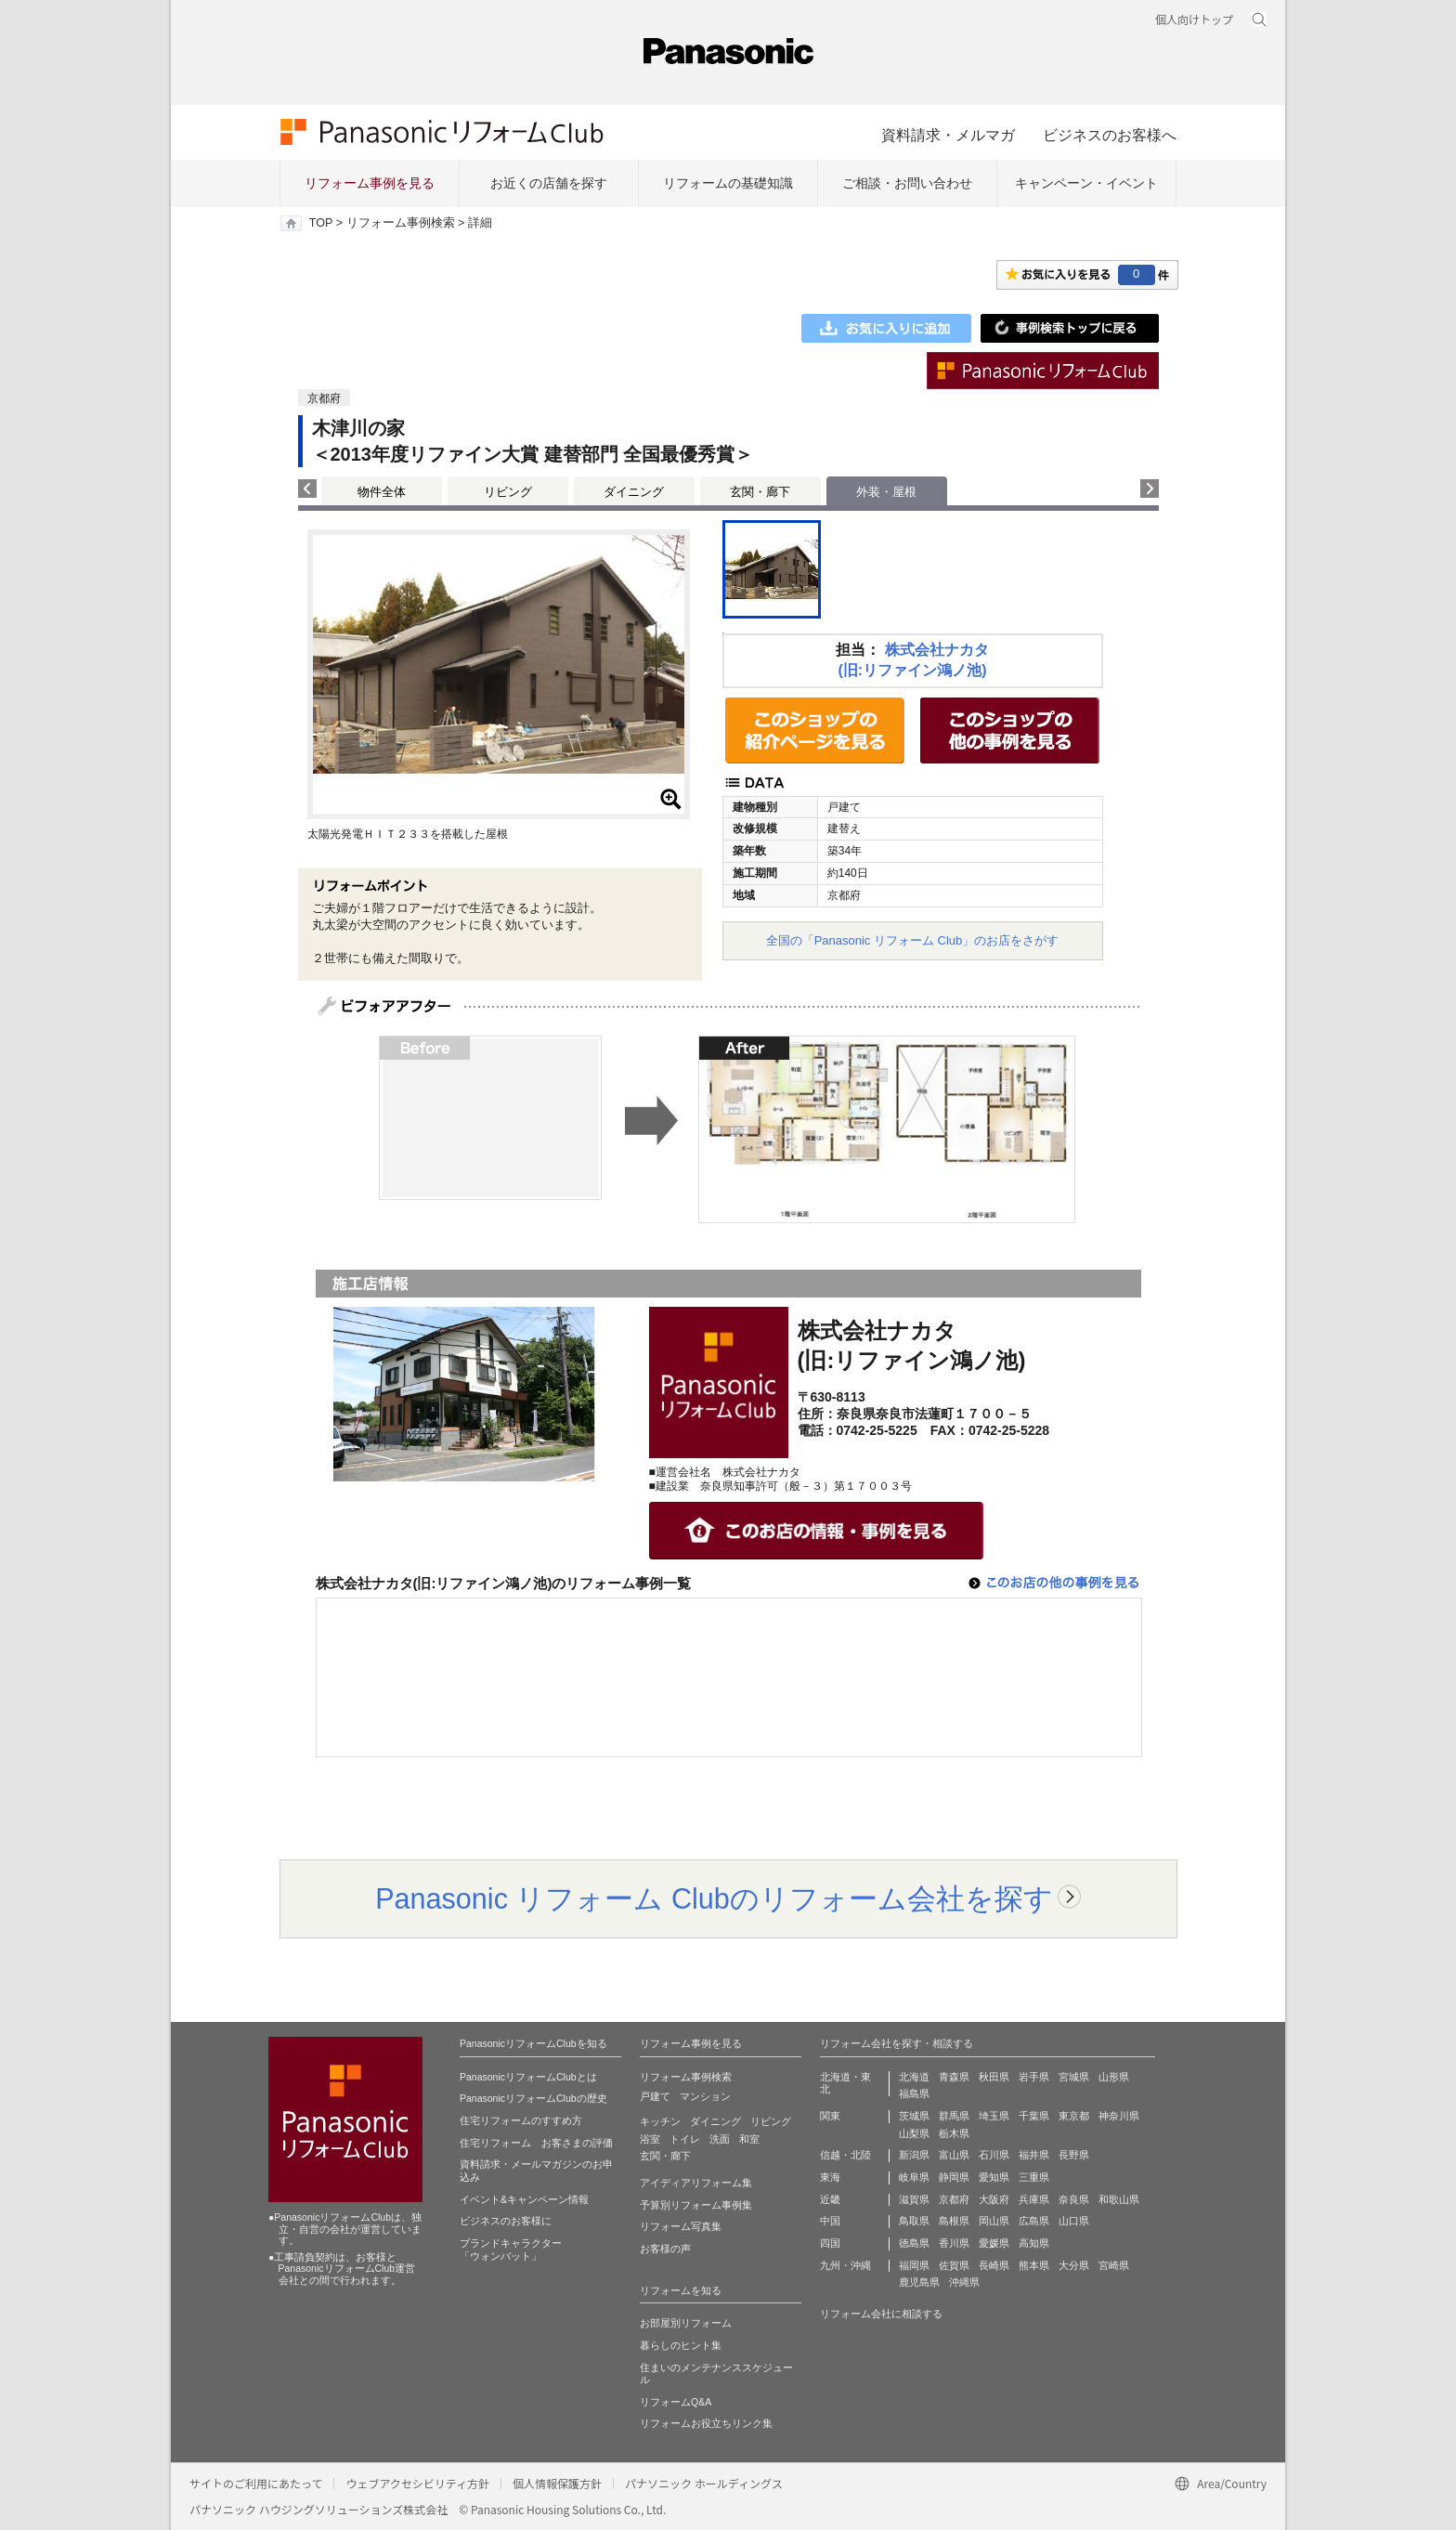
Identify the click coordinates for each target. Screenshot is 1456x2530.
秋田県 (994, 2076)
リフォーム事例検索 (400, 222)
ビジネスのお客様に (506, 2220)
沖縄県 (964, 2282)
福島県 (914, 2093)
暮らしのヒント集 (681, 2345)
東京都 (1074, 2115)
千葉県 (1034, 2115)
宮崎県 (1113, 2265)
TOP (320, 222)
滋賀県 (914, 2199)
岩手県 (1034, 2076)
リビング (508, 492)
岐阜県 (914, 2177)
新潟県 (914, 2154)
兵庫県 (1034, 2199)
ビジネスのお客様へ (1109, 134)
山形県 (1113, 2076)
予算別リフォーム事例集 (696, 2204)
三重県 (1034, 2177)
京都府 (954, 2199)
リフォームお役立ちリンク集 (706, 2423)
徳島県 (914, 2243)
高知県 (1034, 2243)
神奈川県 (1118, 2115)
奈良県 (1074, 2199)
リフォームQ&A (675, 2401)
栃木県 (954, 2133)
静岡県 (954, 2177)
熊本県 (1034, 2265)
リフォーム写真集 (681, 2226)
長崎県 (994, 2265)
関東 (830, 2115)
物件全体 (382, 492)
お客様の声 (665, 2248)
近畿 (830, 2199)
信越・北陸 (845, 2154)
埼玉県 (994, 2115)
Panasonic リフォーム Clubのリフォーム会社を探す (714, 1898)
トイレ (685, 2139)
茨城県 (914, 2115)
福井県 (1034, 2154)
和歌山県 (1118, 2199)
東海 (830, 2177)
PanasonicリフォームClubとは (528, 2076)
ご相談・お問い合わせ (907, 183)
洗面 (719, 2139)
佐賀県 (954, 2265)
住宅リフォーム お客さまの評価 (536, 2142)
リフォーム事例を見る (370, 183)
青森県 (954, 2076)
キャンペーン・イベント (1086, 183)
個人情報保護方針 (557, 2483)
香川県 (954, 2243)
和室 (749, 2139)
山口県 (1074, 2220)
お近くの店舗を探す (548, 183)
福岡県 (914, 2265)
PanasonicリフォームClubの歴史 (533, 2098)
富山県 (954, 2154)
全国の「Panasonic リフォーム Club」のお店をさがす (913, 940)
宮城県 (1074, 2076)
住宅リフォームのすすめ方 (521, 2120)
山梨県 (914, 2133)
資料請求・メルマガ (948, 134)
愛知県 (994, 2177)
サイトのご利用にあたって (255, 2483)
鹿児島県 (919, 2282)
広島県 (1034, 2220)
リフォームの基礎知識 (728, 183)
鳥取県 (914, 2220)
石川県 (994, 2154)
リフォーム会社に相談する (881, 2313)
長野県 (1074, 2154)
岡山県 (994, 2220)
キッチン (660, 2121)
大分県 (1074, 2265)
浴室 (650, 2139)
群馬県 (954, 2115)
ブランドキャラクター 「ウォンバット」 (511, 2249)
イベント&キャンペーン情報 (524, 2199)
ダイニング (634, 492)
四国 (830, 2243)
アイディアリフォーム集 (696, 2182)
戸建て (655, 2096)
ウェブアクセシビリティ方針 (417, 2483)
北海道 (914, 2076)
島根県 (954, 2220)
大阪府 (994, 2199)
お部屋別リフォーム (686, 2322)
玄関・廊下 (760, 492)
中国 (830, 2220)
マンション (705, 2096)
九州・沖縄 (845, 2265)
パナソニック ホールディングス (704, 2483)
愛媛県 (994, 2243)
